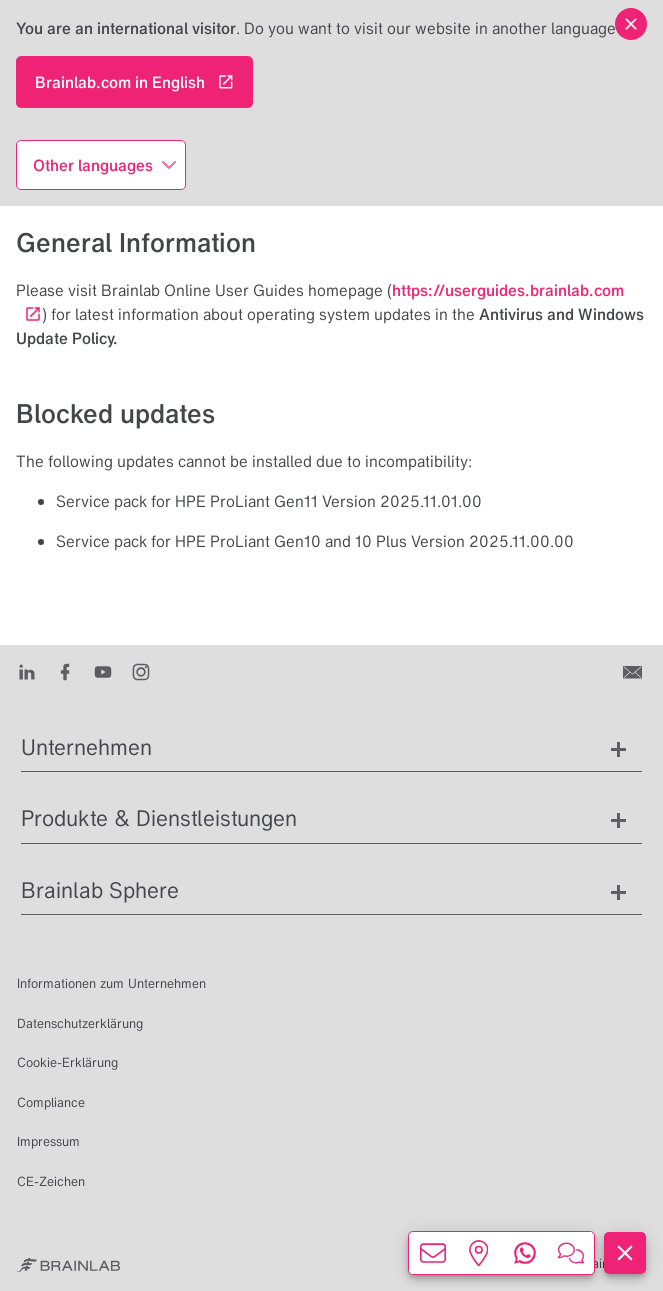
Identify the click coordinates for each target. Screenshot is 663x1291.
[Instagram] (141, 671)
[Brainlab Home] (68, 1264)
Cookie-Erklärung (67, 1062)
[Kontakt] (634, 671)
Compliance (51, 1102)
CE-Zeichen (51, 1181)
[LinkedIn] (27, 671)
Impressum (48, 1141)
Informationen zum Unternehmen (111, 983)
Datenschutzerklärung (80, 1023)
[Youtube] (103, 671)
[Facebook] (65, 671)
